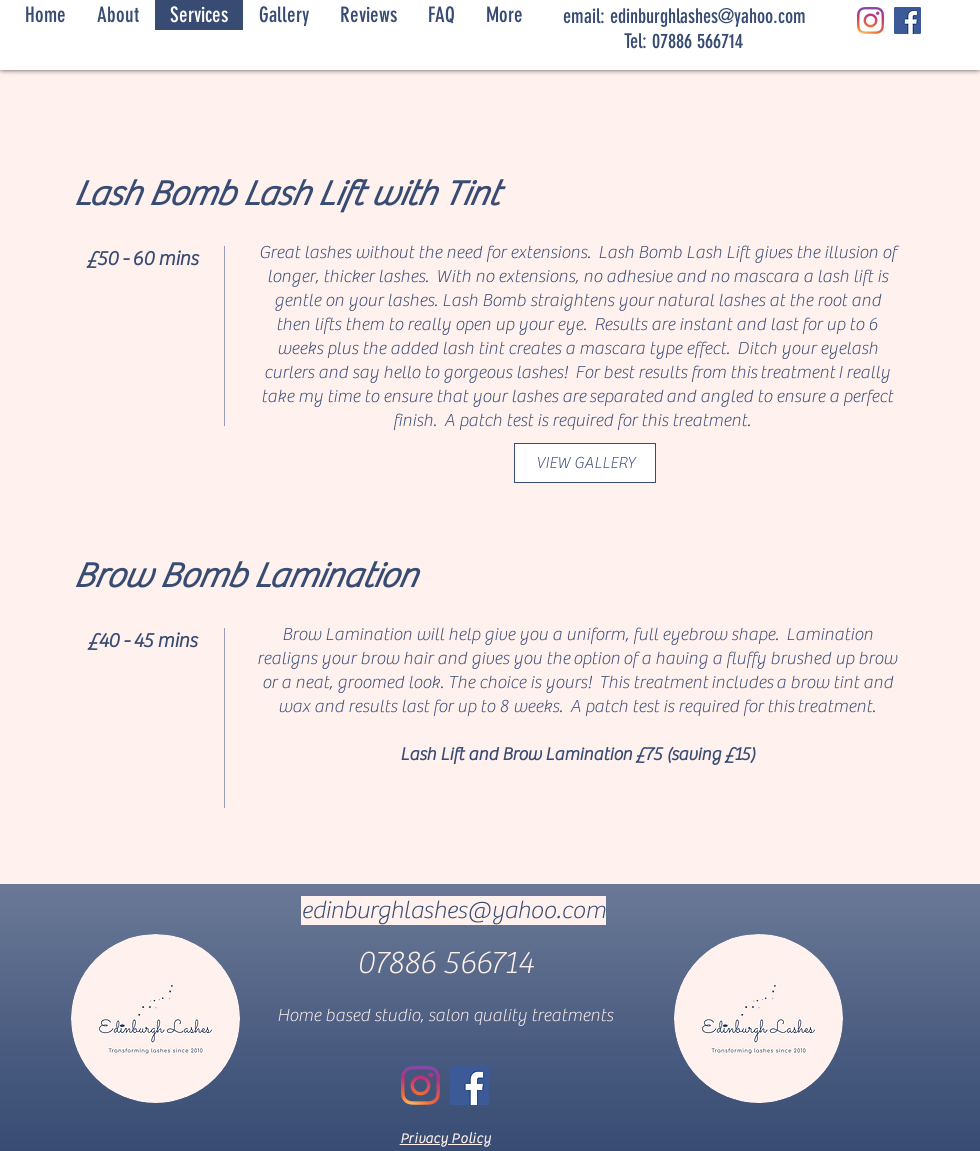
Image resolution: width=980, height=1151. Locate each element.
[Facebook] (907, 20)
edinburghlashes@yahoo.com (708, 16)
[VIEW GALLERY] (585, 463)
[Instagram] (870, 20)
